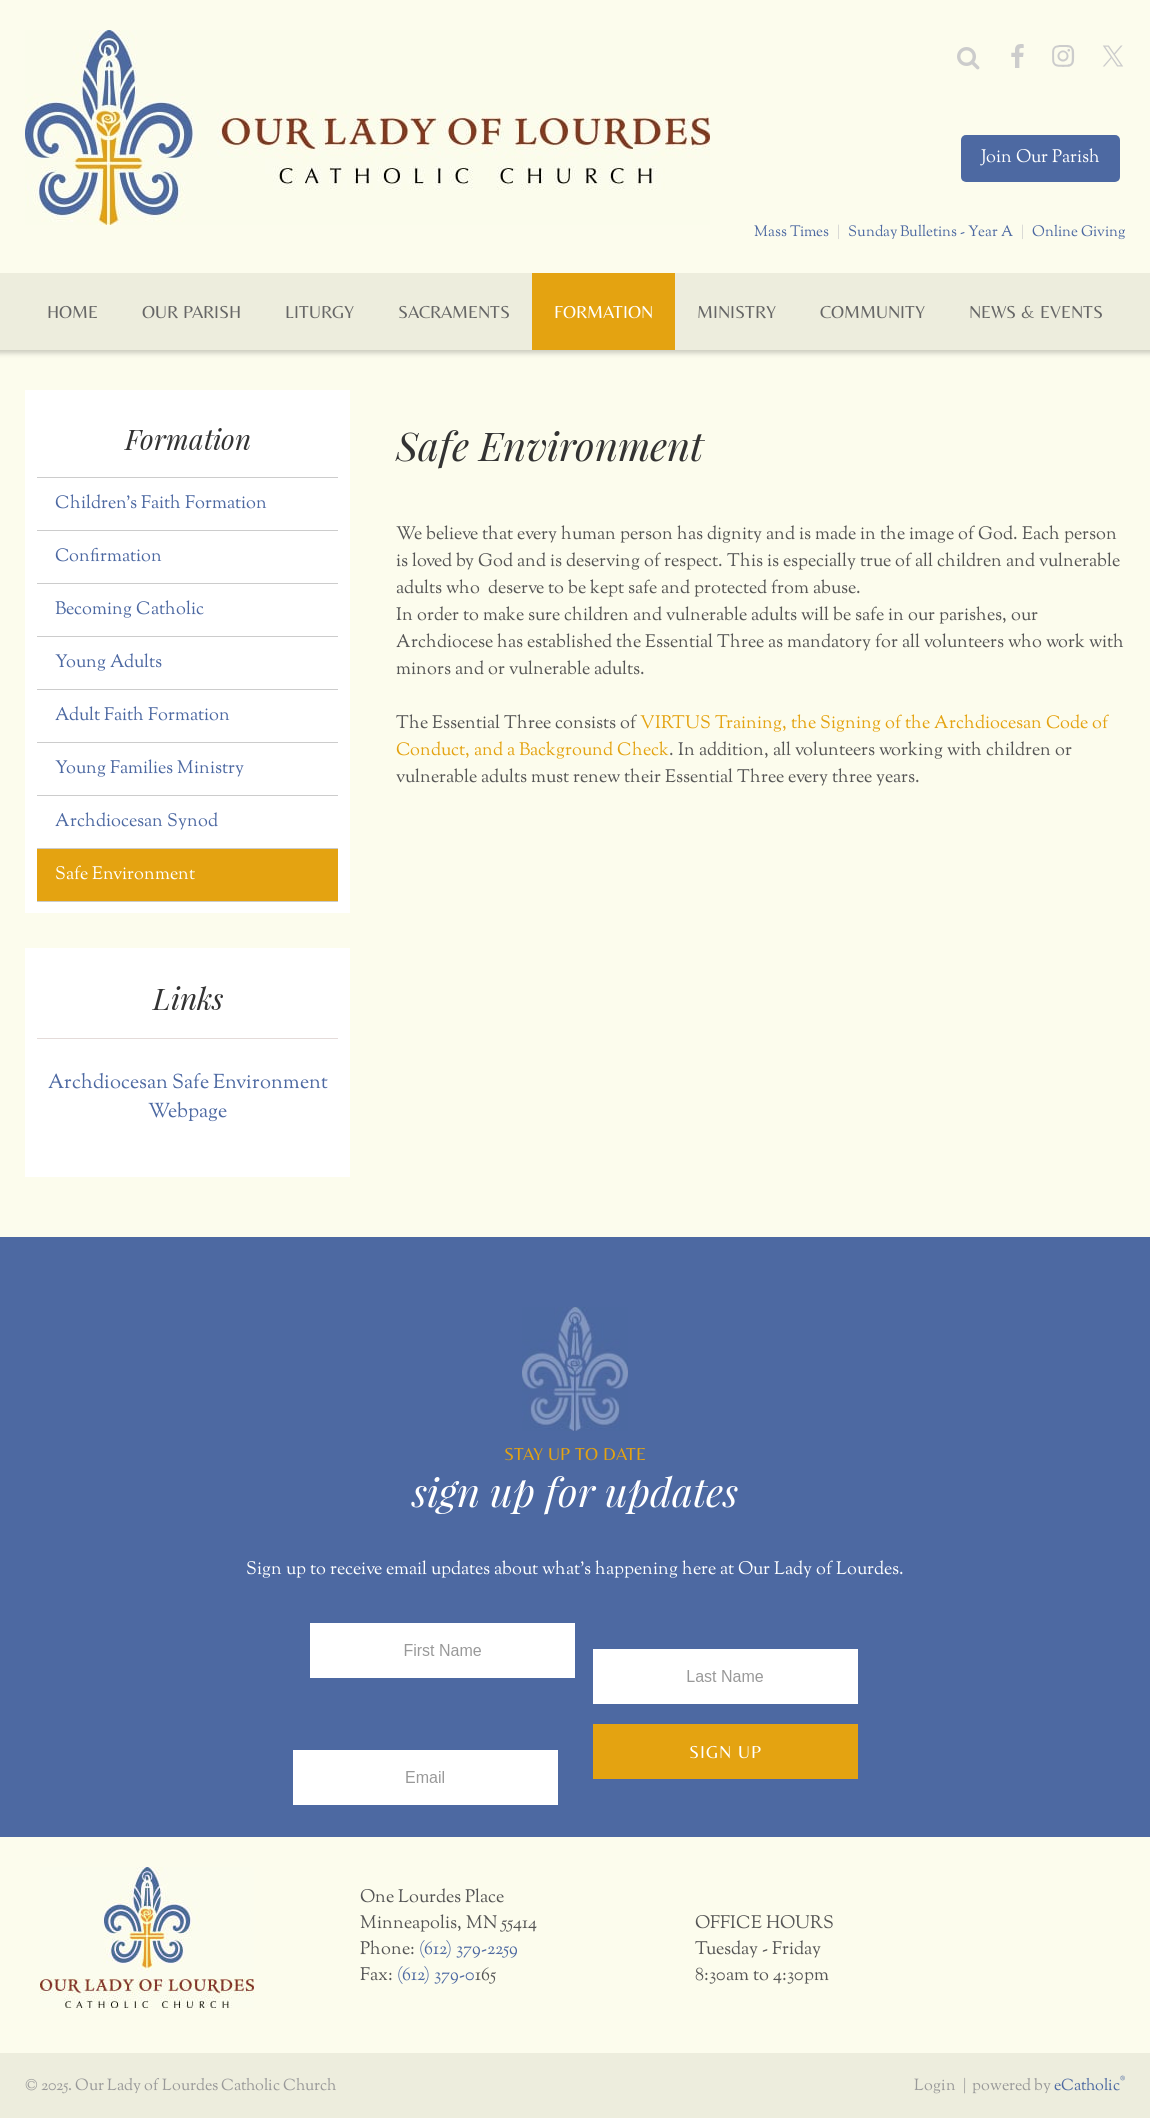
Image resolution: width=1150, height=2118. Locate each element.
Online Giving (1078, 231)
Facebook (1017, 56)
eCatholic (1089, 2086)
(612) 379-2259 (468, 1950)
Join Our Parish (1040, 158)
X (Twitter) (1113, 56)
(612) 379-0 (436, 1976)
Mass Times (791, 231)
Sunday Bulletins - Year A (930, 231)
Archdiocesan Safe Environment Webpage (188, 1098)
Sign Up (725, 1751)
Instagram (1063, 56)
